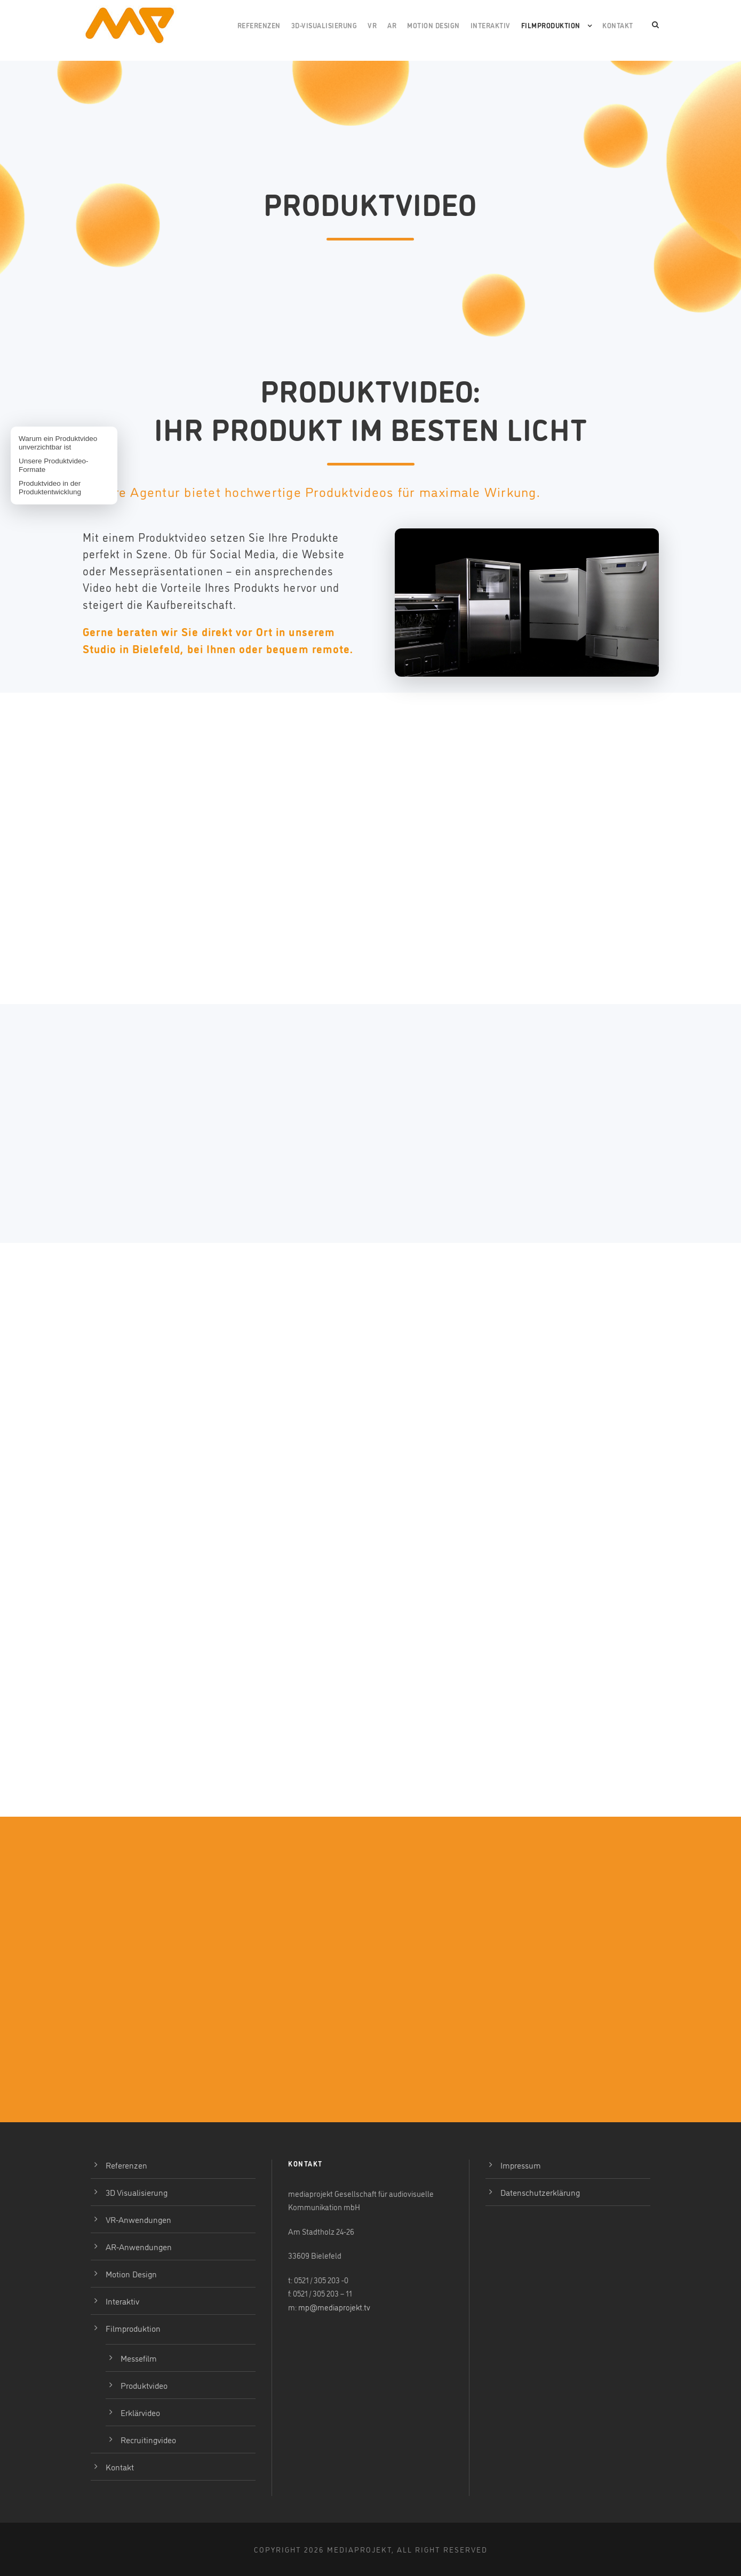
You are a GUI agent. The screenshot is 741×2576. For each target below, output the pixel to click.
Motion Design (433, 25)
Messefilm (139, 2358)
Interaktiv (491, 25)
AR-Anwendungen (139, 2246)
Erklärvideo (140, 2412)
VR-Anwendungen (138, 2219)
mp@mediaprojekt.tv (334, 2307)
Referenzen (259, 25)
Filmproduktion (550, 25)
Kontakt (617, 25)
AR (391, 25)
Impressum (520, 2165)
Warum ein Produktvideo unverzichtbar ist (58, 443)
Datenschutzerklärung (540, 2192)
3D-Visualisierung (324, 25)
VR (372, 25)
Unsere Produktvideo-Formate (54, 465)
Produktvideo (144, 2385)
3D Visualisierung (137, 2192)
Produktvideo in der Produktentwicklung (50, 487)
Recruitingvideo (148, 2439)
